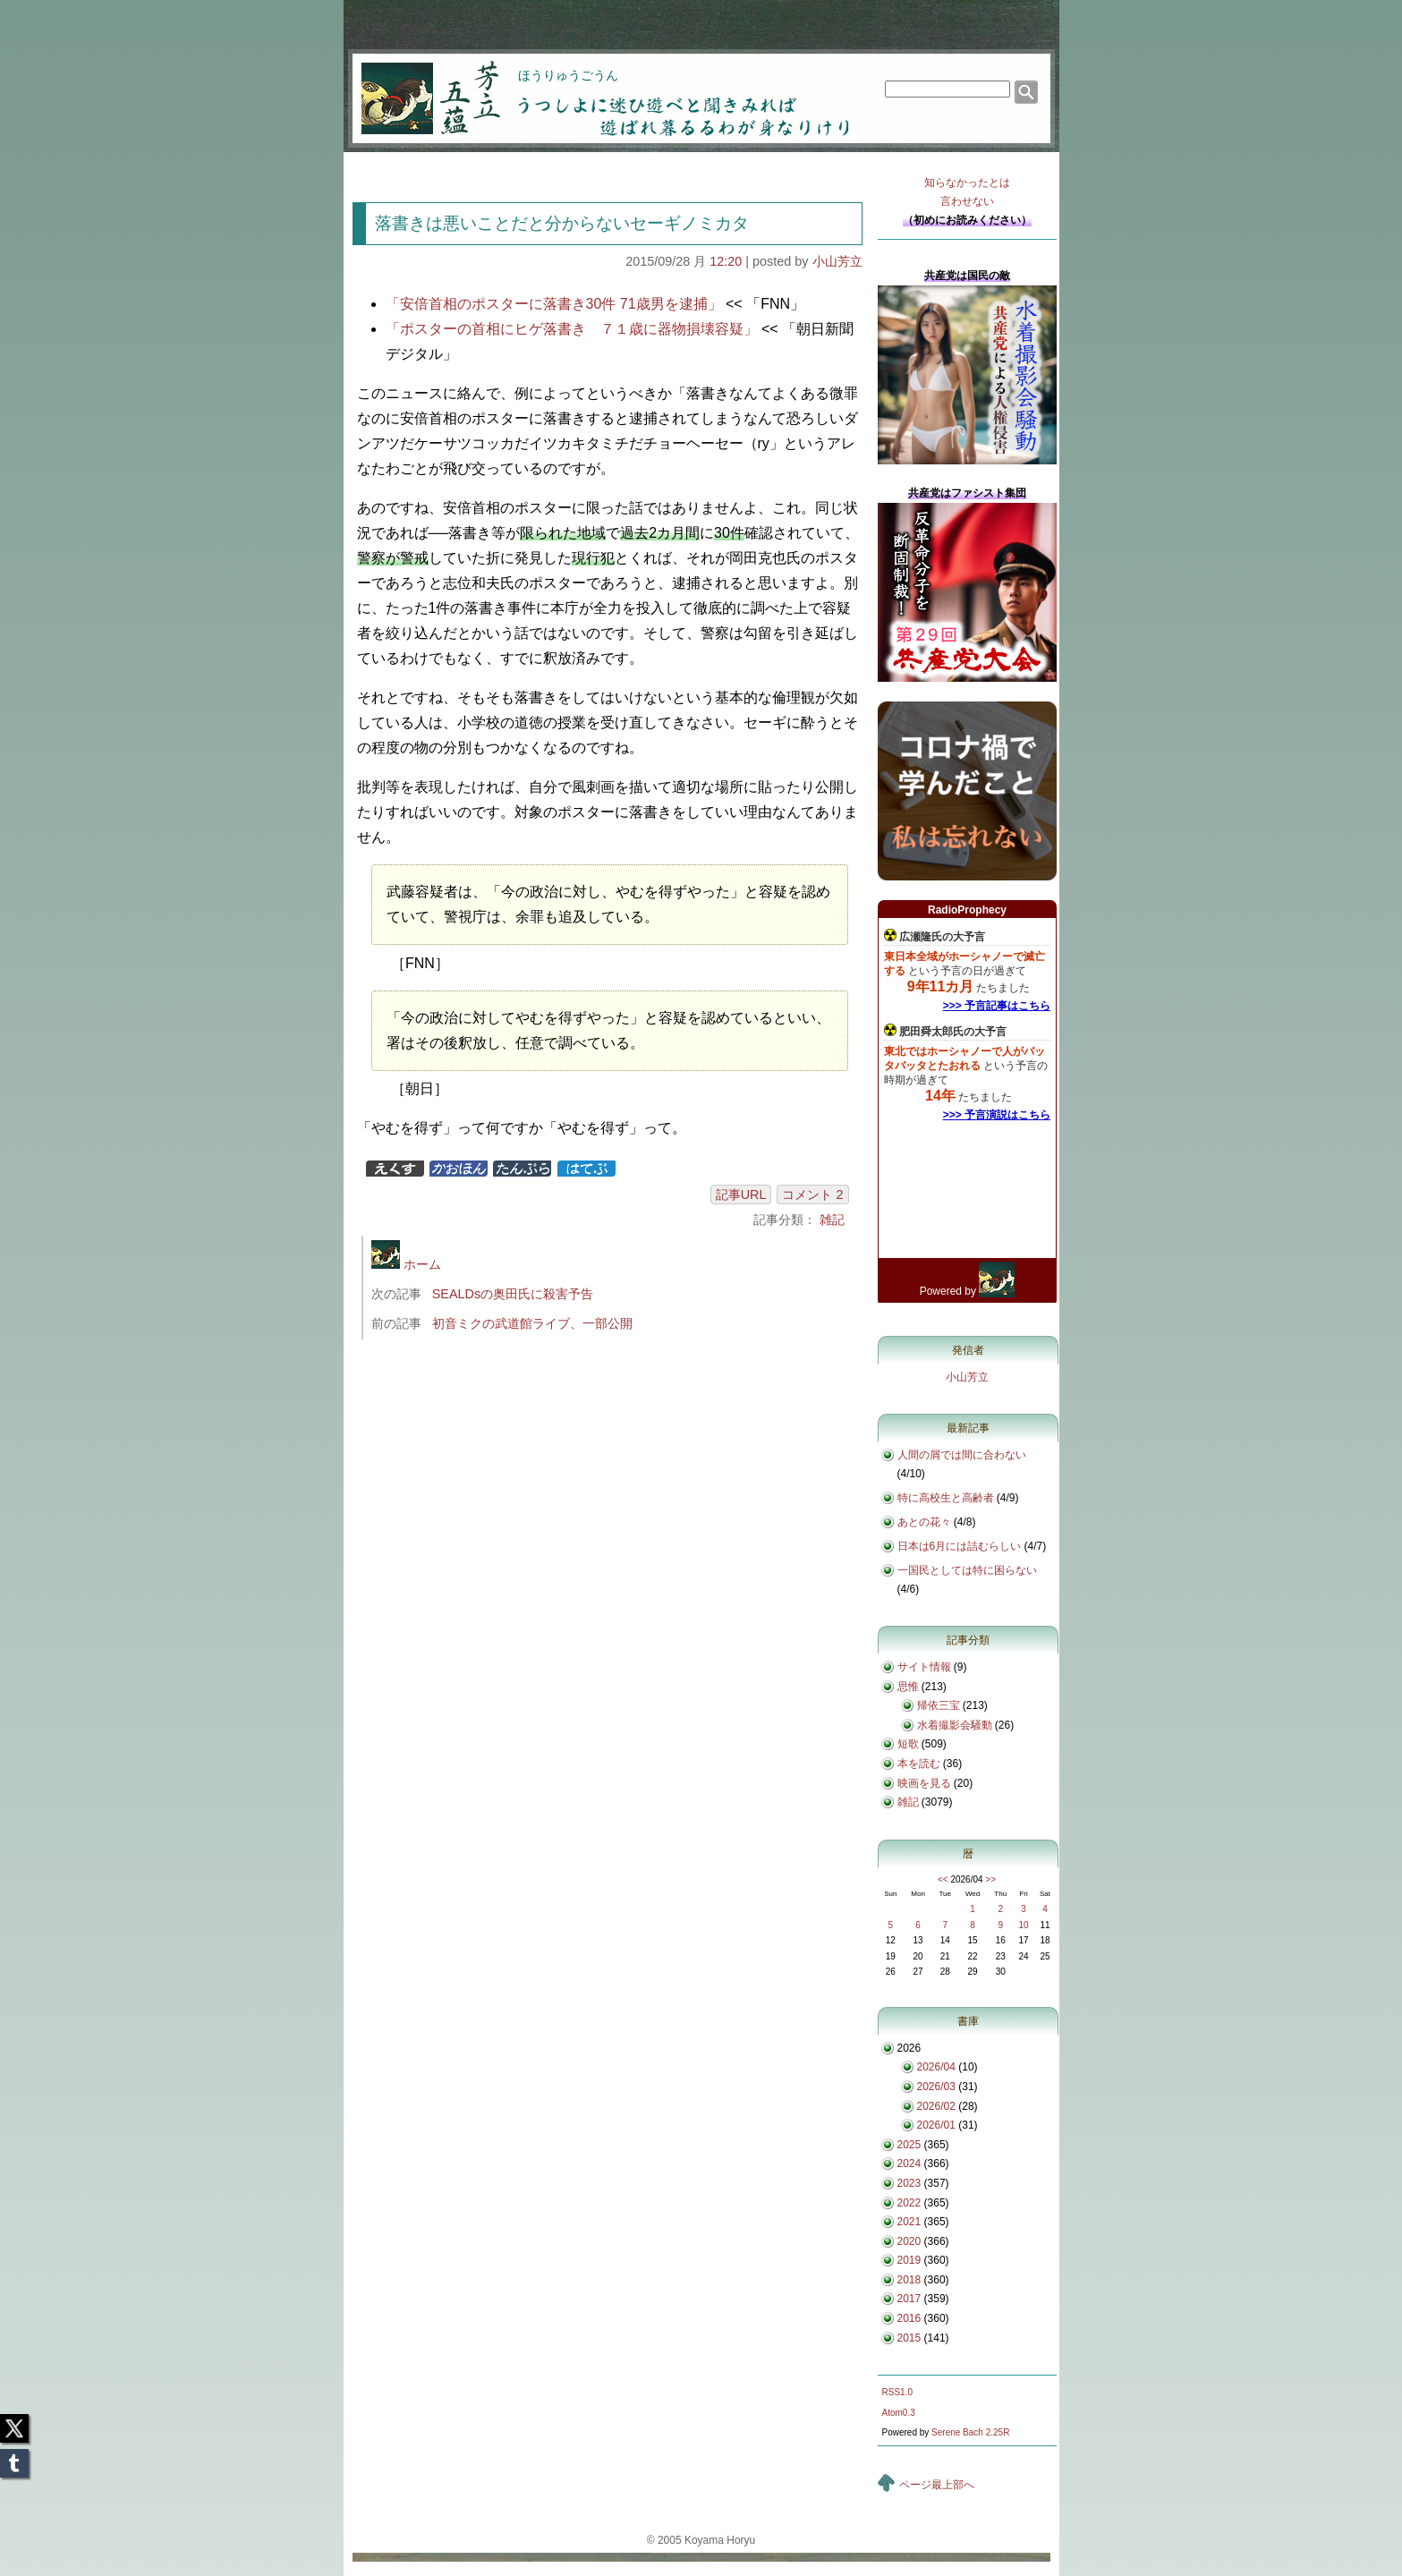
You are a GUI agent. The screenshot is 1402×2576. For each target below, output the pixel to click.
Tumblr (14, 2458)
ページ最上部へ (936, 2484)
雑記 (832, 1219)
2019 (909, 2260)
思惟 (908, 1686)
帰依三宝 (938, 1705)
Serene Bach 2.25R (970, 2432)
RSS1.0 (897, 2392)
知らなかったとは (967, 193)
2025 (909, 2144)
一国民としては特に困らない (967, 1570)
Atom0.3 (898, 2413)
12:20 (725, 261)
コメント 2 (812, 1194)
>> (990, 1879)
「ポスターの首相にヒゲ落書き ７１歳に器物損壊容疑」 (572, 328)
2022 (909, 2203)
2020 (909, 2241)
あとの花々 (924, 1522)
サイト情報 (924, 1667)
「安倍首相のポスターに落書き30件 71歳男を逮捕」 (554, 303)
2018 (909, 2280)
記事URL (741, 1194)
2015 (909, 2338)
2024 (909, 2163)
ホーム (406, 1264)
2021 (909, 2221)
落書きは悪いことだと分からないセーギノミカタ (562, 223)
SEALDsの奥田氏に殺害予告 (512, 1294)
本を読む (918, 1763)
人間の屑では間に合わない (961, 1455)
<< (943, 1879)
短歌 (908, 1744)
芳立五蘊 (418, 86)
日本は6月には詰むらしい (959, 1546)
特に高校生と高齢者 (945, 1498)
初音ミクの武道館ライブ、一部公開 (532, 1323)
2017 (909, 2298)
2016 (909, 2318)
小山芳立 (837, 261)
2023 (909, 2183)
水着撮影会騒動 (954, 1725)
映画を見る (924, 1783)
